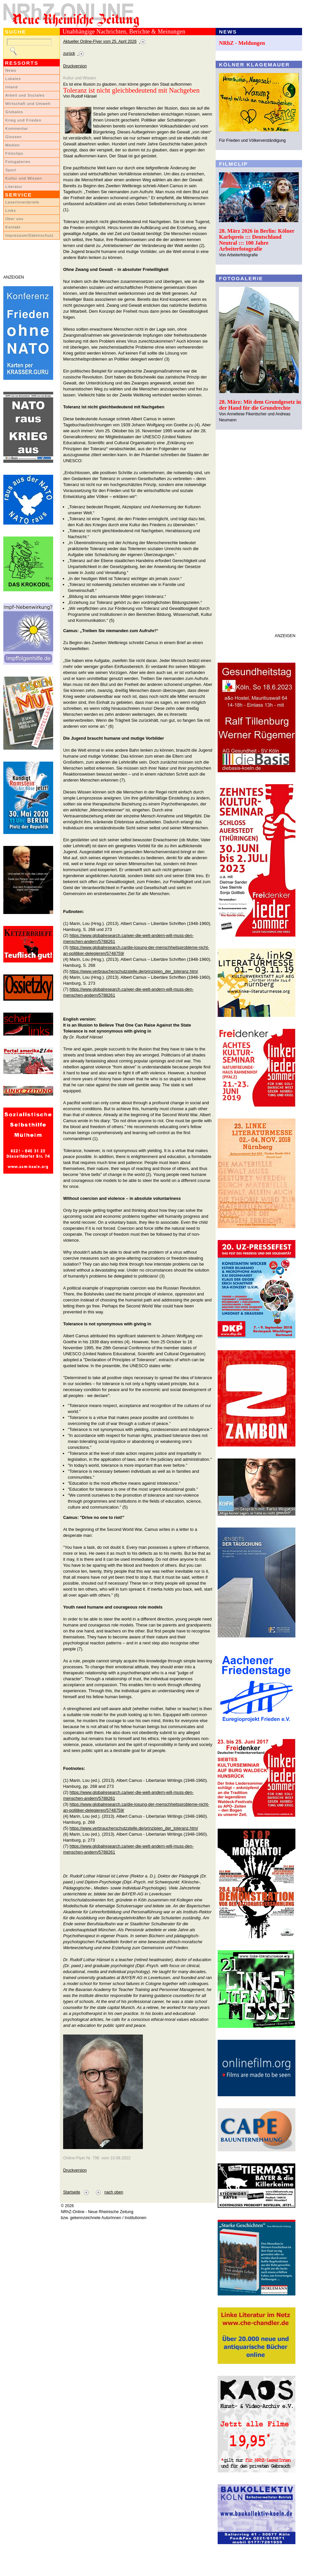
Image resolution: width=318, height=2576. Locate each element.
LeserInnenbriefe (22, 202)
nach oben (113, 2192)
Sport (10, 170)
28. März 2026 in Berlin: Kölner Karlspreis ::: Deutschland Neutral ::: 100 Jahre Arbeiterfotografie (256, 240)
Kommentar (16, 128)
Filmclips (14, 153)
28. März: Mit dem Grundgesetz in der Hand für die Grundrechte (260, 405)
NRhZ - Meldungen (242, 43)
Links (10, 210)
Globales (14, 112)
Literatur (13, 187)
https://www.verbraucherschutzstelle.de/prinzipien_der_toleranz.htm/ (133, 971)
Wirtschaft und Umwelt (28, 104)
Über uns (14, 219)
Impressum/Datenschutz (29, 235)
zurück (69, 53)
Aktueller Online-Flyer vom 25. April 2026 (100, 41)
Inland (11, 87)
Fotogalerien (18, 162)
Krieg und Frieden (23, 120)
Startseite (71, 2192)
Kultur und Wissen (23, 178)
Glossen (13, 137)
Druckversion (75, 66)
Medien (12, 145)
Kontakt (13, 227)
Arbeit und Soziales (25, 95)
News (10, 70)
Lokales (13, 79)
